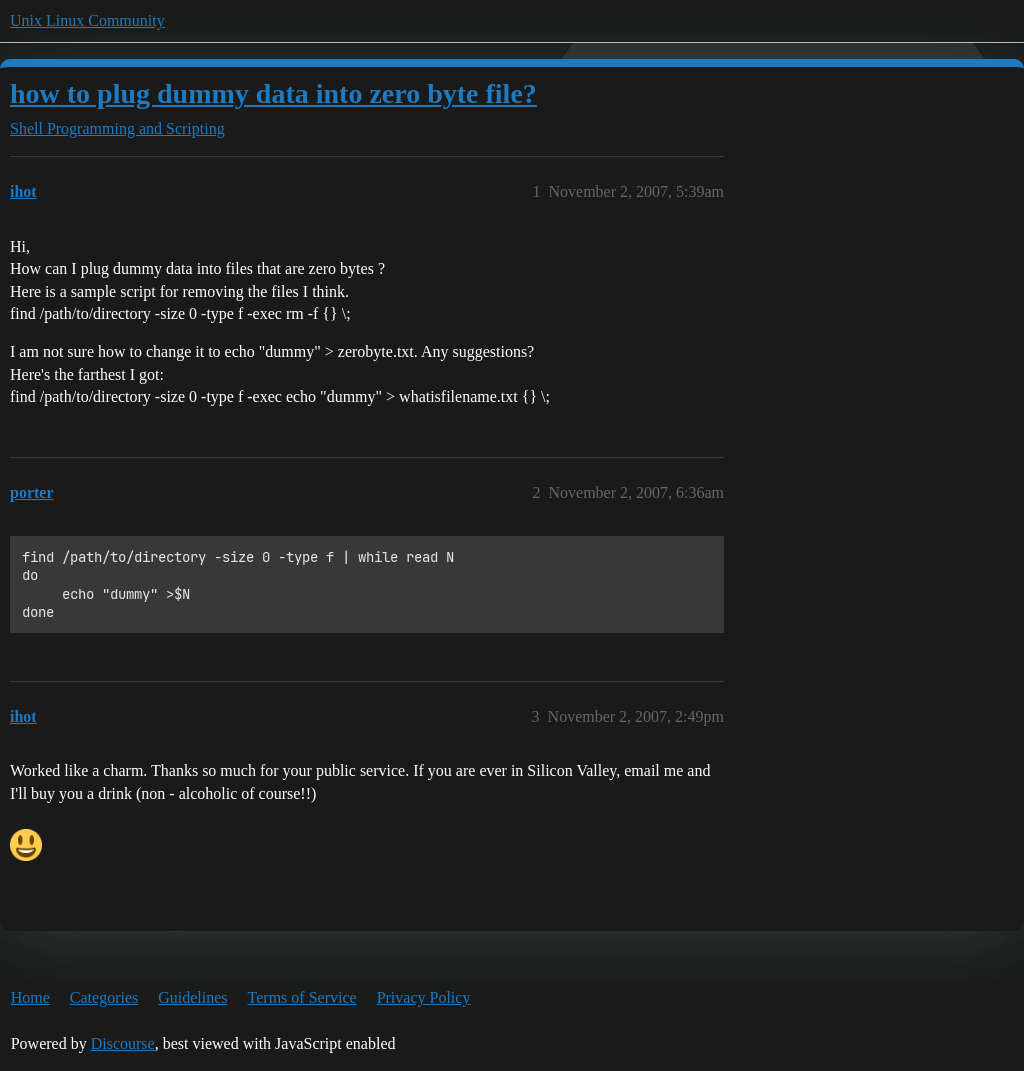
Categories (104, 997)
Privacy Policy (424, 997)
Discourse (123, 1043)
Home (30, 997)
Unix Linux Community (87, 20)
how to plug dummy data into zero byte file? (273, 93)
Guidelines (192, 997)
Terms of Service (302, 997)
